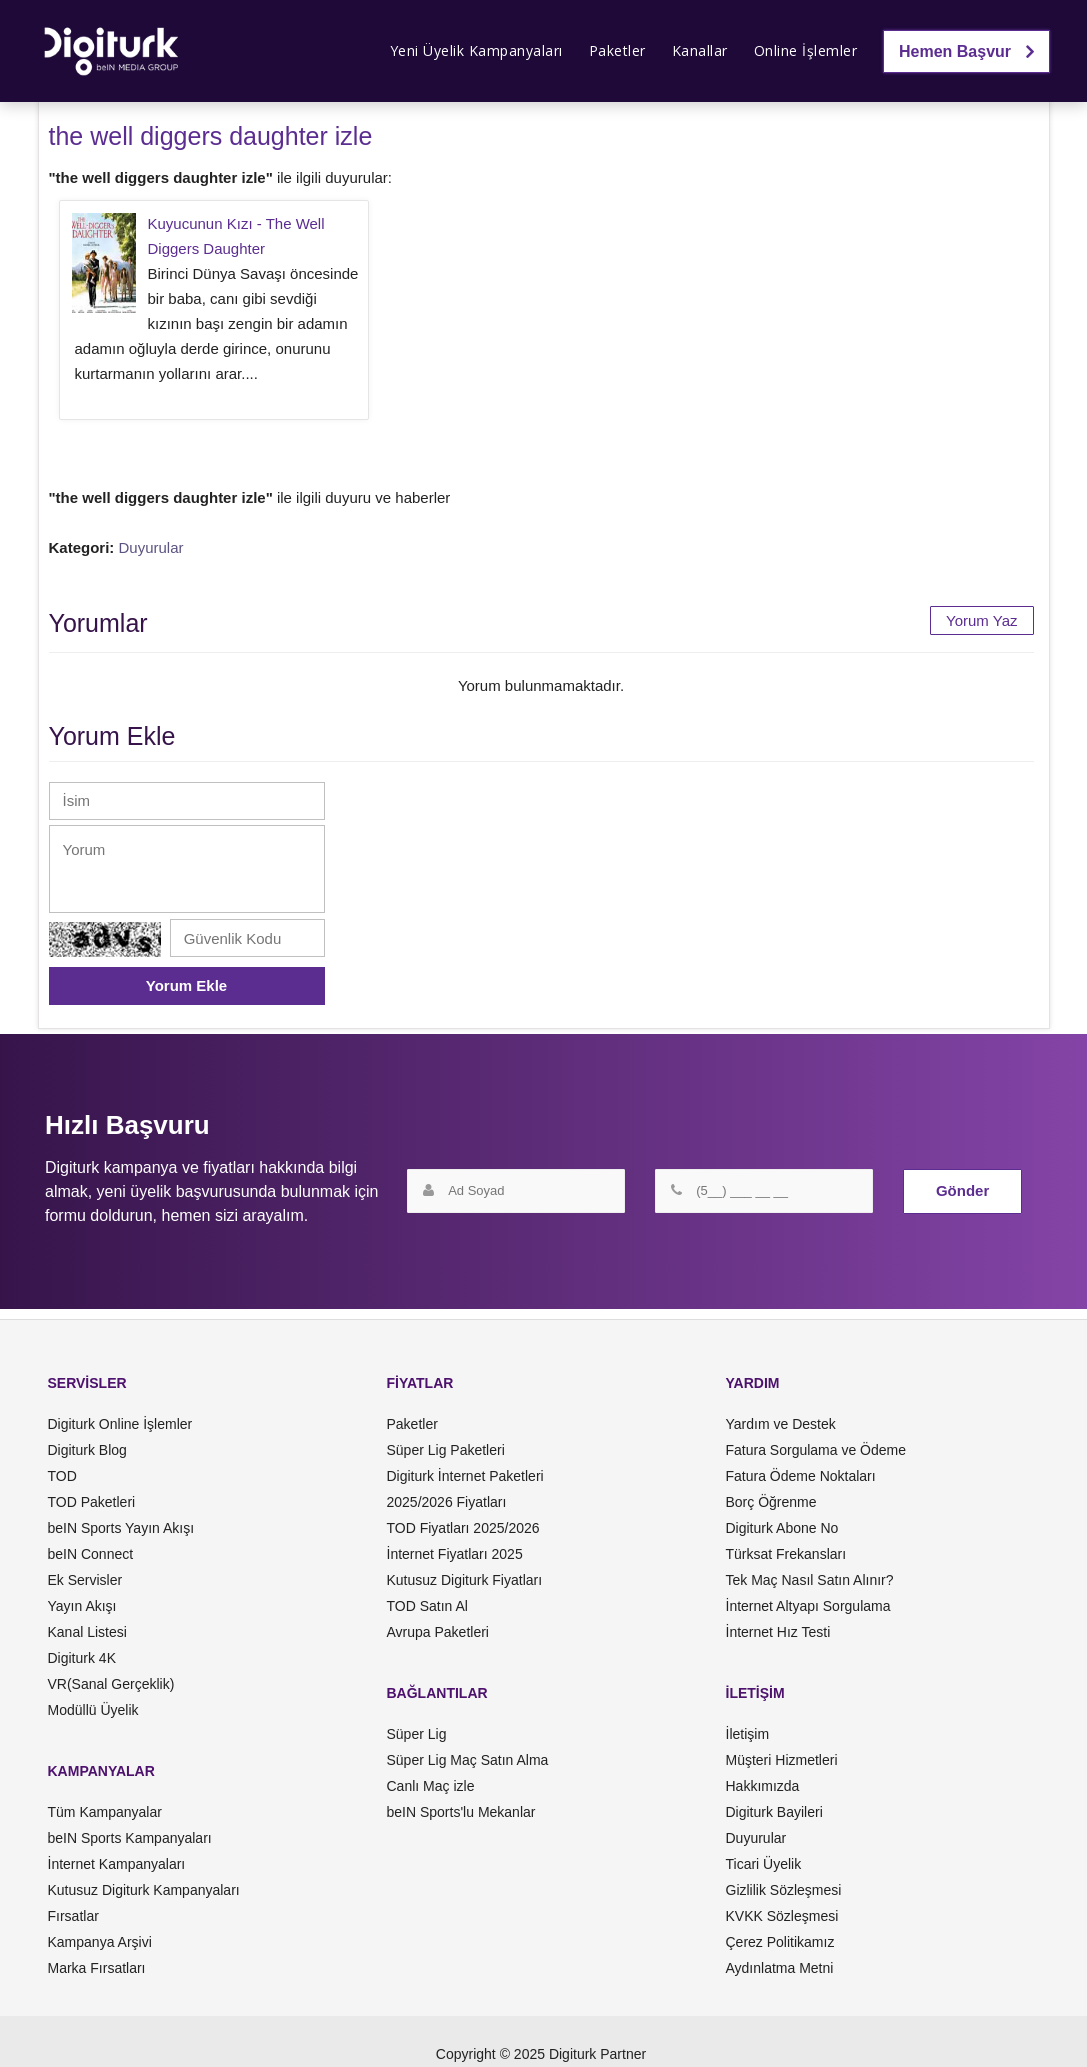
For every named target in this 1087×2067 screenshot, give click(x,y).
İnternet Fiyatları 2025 (455, 1554)
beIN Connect (91, 1554)
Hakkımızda (763, 1786)
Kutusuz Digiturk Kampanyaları (144, 1890)
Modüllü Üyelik (93, 1710)
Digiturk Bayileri (774, 1812)
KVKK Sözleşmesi (782, 1916)
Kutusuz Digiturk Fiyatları (465, 1580)
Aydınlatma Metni (780, 1968)
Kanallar (700, 50)
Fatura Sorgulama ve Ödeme (816, 1450)
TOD (62, 1476)
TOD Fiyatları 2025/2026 (463, 1528)
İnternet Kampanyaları (117, 1864)
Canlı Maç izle (431, 1786)
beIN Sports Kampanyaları (130, 1838)
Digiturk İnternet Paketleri (465, 1476)
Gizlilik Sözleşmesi (784, 1890)
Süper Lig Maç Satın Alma (468, 1760)
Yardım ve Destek (781, 1424)
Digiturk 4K (82, 1658)
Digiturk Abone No (782, 1528)
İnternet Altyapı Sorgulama (808, 1606)
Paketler (617, 50)
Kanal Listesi (87, 1632)
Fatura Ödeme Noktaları (801, 1476)
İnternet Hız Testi (778, 1632)
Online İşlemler (806, 50)
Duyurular (151, 547)
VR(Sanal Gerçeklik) (111, 1684)
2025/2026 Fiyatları (447, 1502)
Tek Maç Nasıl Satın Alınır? (810, 1580)
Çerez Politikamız (780, 1942)
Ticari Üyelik (764, 1864)
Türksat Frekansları (786, 1554)
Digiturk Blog (87, 1450)
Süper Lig (417, 1734)
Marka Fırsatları (97, 1968)
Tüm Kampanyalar (105, 1812)
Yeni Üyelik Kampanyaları (476, 50)
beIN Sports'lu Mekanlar (461, 1812)
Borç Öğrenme (771, 1502)
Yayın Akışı (82, 1606)
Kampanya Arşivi (100, 1942)
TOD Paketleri (92, 1502)
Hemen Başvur (966, 51)
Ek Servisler (85, 1580)
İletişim (748, 1734)
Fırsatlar (73, 1916)
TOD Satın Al (427, 1606)
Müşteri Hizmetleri (782, 1760)
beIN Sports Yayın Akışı (121, 1528)
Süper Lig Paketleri (446, 1450)
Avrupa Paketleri (438, 1632)
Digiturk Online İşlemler (120, 1424)
